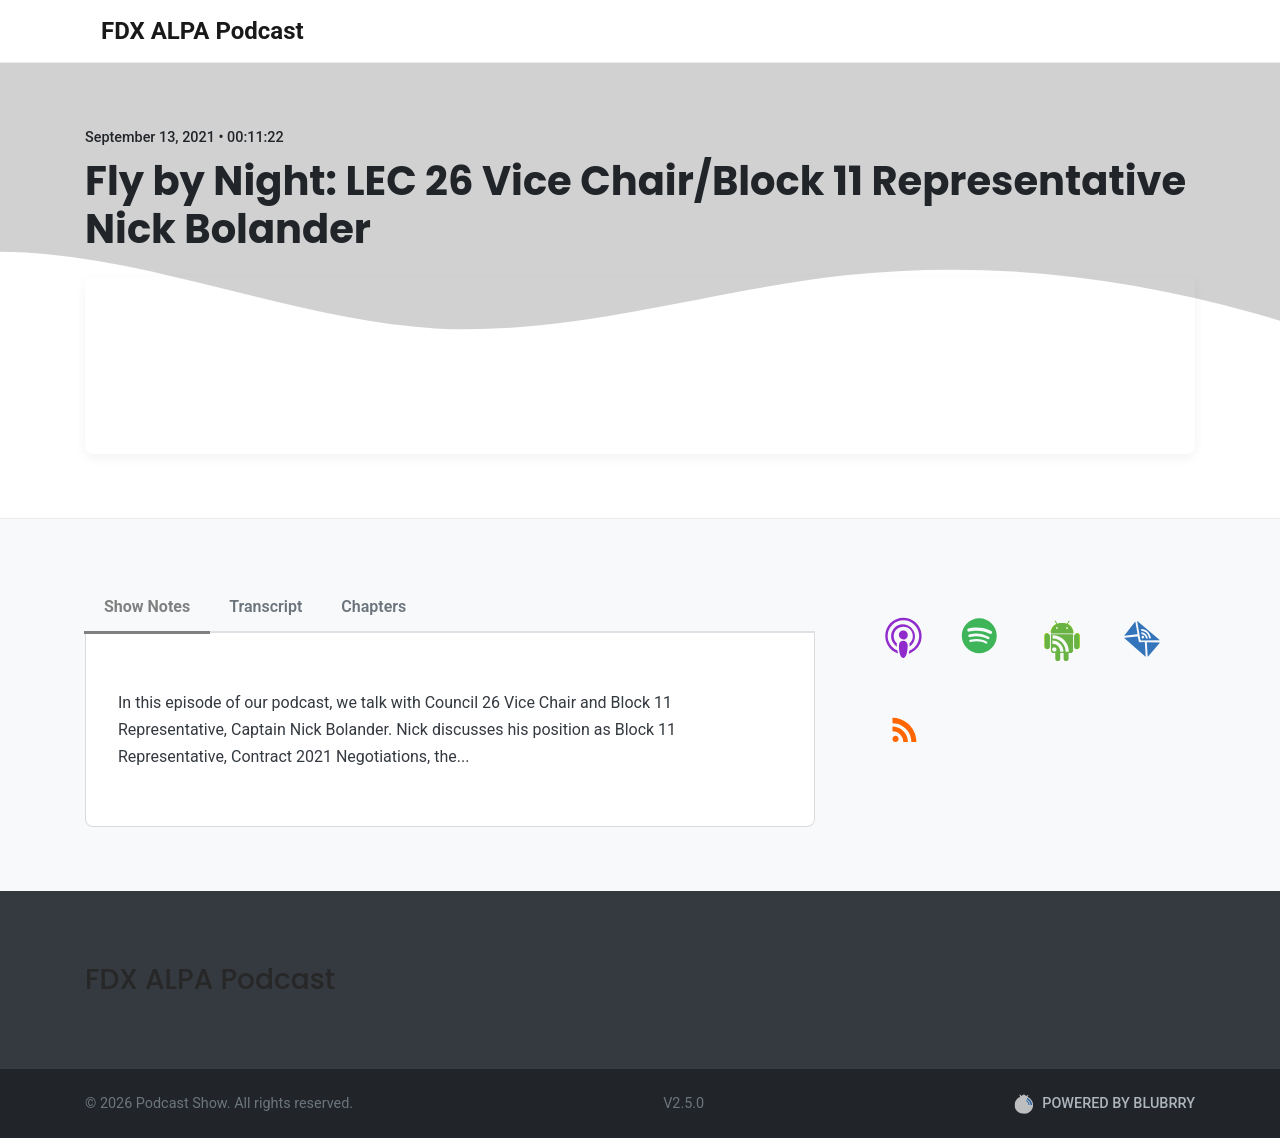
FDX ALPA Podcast (202, 31)
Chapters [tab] (373, 606)
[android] (1063, 657)
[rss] (904, 752)
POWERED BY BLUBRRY (1104, 1104)
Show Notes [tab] (147, 606)
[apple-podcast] (904, 657)
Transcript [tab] (265, 606)
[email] (1142, 657)
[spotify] (983, 657)
